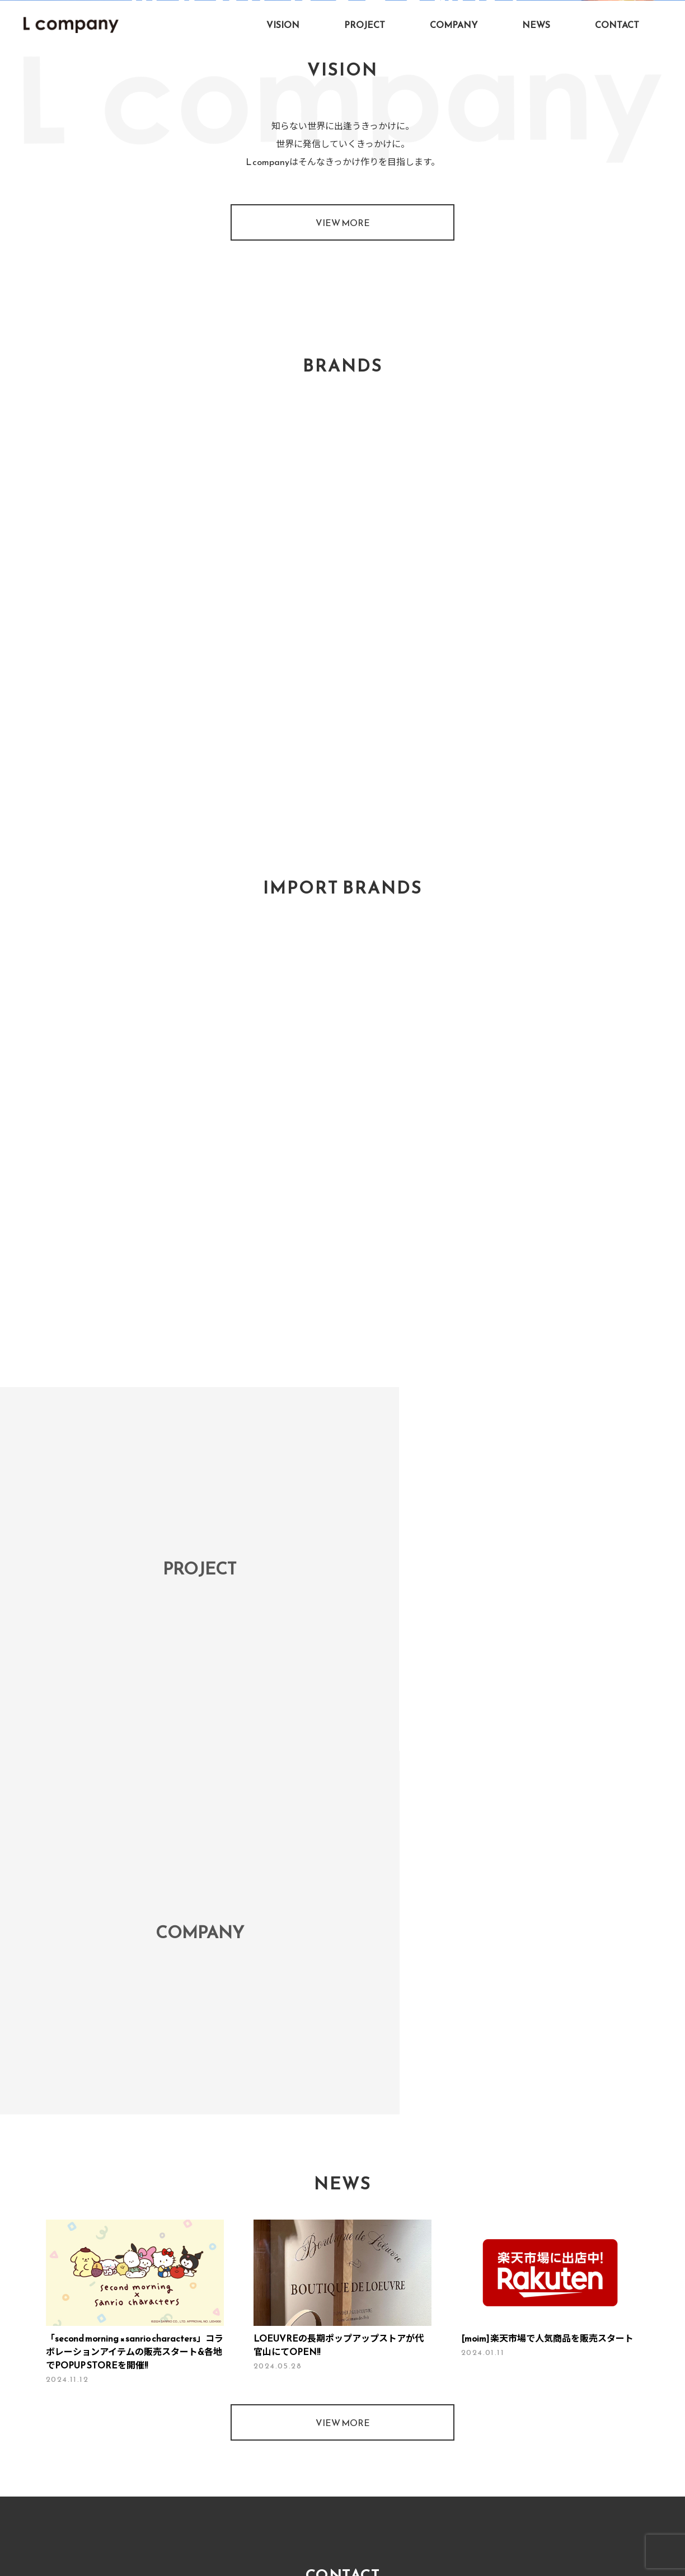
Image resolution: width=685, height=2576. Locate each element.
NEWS (536, 24)
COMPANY (453, 24)
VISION (282, 24)
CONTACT (617, 24)
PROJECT (364, 24)
